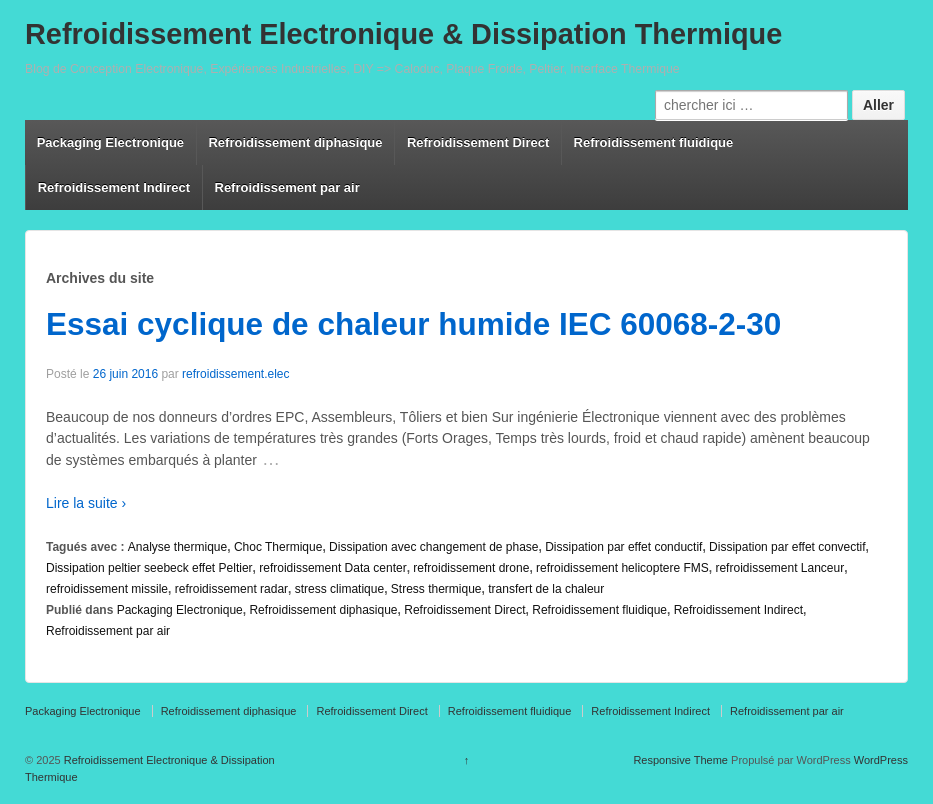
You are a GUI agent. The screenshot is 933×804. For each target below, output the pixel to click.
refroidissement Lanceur (779, 568)
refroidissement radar (231, 589)
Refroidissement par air (287, 187)
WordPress (881, 760)
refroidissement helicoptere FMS (622, 568)
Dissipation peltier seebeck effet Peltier (149, 568)
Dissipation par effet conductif (623, 547)
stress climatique (339, 589)
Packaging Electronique (110, 142)
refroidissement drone (471, 568)
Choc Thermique (278, 547)
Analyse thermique (177, 547)
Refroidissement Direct (478, 142)
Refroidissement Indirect (114, 187)
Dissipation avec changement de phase (433, 547)
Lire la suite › (86, 503)
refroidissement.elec (235, 374)
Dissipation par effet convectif (787, 547)
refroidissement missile (107, 589)
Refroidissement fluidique (654, 142)
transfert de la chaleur (546, 589)
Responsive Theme (680, 760)
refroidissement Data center (332, 568)
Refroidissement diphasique (295, 142)
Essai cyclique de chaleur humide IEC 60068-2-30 (413, 324)
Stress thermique (436, 589)
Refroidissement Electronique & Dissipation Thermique (403, 34)
